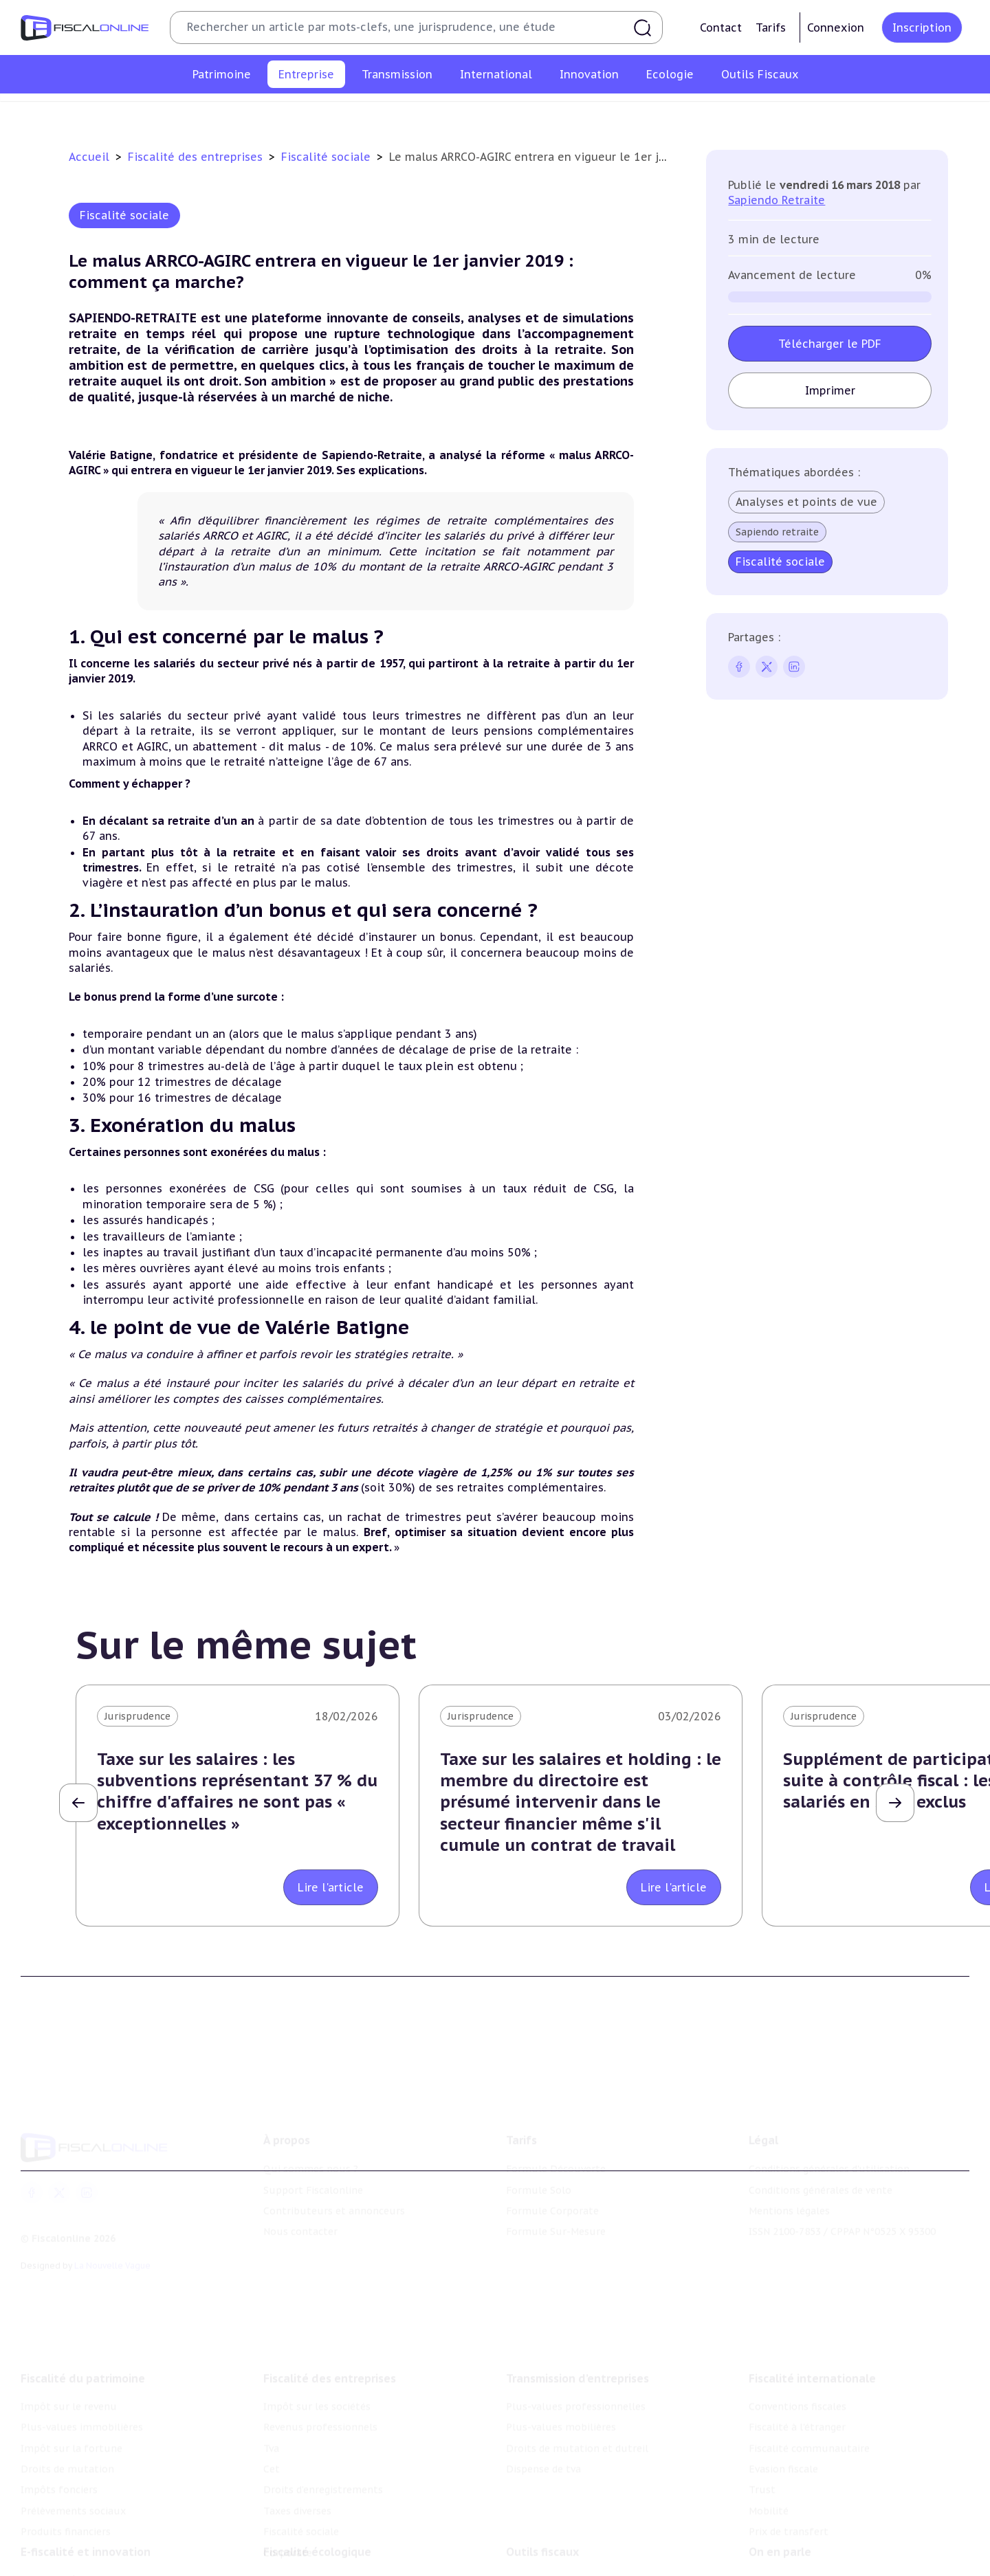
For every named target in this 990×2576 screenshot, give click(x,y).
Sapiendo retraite (777, 532)
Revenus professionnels (335, 113)
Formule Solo (538, 2174)
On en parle (780, 2535)
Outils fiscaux (542, 2535)
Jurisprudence (137, 1716)
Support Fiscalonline (313, 2174)
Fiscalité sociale (733, 113)
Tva (417, 113)
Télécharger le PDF (829, 344)
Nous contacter (300, 2215)
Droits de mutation (67, 2447)
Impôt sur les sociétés (208, 113)
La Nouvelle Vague (112, 2249)
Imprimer (830, 390)
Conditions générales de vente (820, 2174)
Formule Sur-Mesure (556, 2215)
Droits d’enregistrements (534, 113)
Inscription (922, 27)
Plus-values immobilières (82, 2405)
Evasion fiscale (783, 2447)
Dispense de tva (543, 2447)
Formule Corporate (552, 2194)
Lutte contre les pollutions (329, 2563)
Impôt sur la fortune (71, 2426)
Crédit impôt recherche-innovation (104, 2563)
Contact (721, 27)
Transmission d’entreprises (577, 2357)
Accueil (89, 157)
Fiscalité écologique (317, 2535)
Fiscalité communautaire (809, 2426)
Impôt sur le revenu (69, 2385)
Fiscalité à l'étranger (797, 2405)
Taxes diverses (644, 113)
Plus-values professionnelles (576, 2385)
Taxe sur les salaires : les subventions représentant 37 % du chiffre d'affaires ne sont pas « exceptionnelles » (237, 1791)
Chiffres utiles (541, 2563)
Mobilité (769, 2489)
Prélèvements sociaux (73, 2489)
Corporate (811, 113)
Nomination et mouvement (815, 2563)
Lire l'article (331, 1887)
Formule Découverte (556, 2152)
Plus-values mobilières (561, 2405)
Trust (762, 2468)
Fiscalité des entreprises (197, 157)
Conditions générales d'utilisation (829, 2152)
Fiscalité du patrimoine (83, 2357)
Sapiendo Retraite (776, 200)
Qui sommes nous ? (310, 2152)
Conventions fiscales (797, 2385)
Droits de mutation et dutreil (577, 2426)
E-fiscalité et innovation (86, 2535)
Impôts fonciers (59, 2468)
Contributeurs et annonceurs (334, 2194)
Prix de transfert (788, 2510)
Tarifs (771, 27)
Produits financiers (66, 2510)
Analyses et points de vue (806, 502)
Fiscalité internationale (812, 2357)
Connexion (835, 27)
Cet (449, 113)
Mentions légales (789, 2194)
